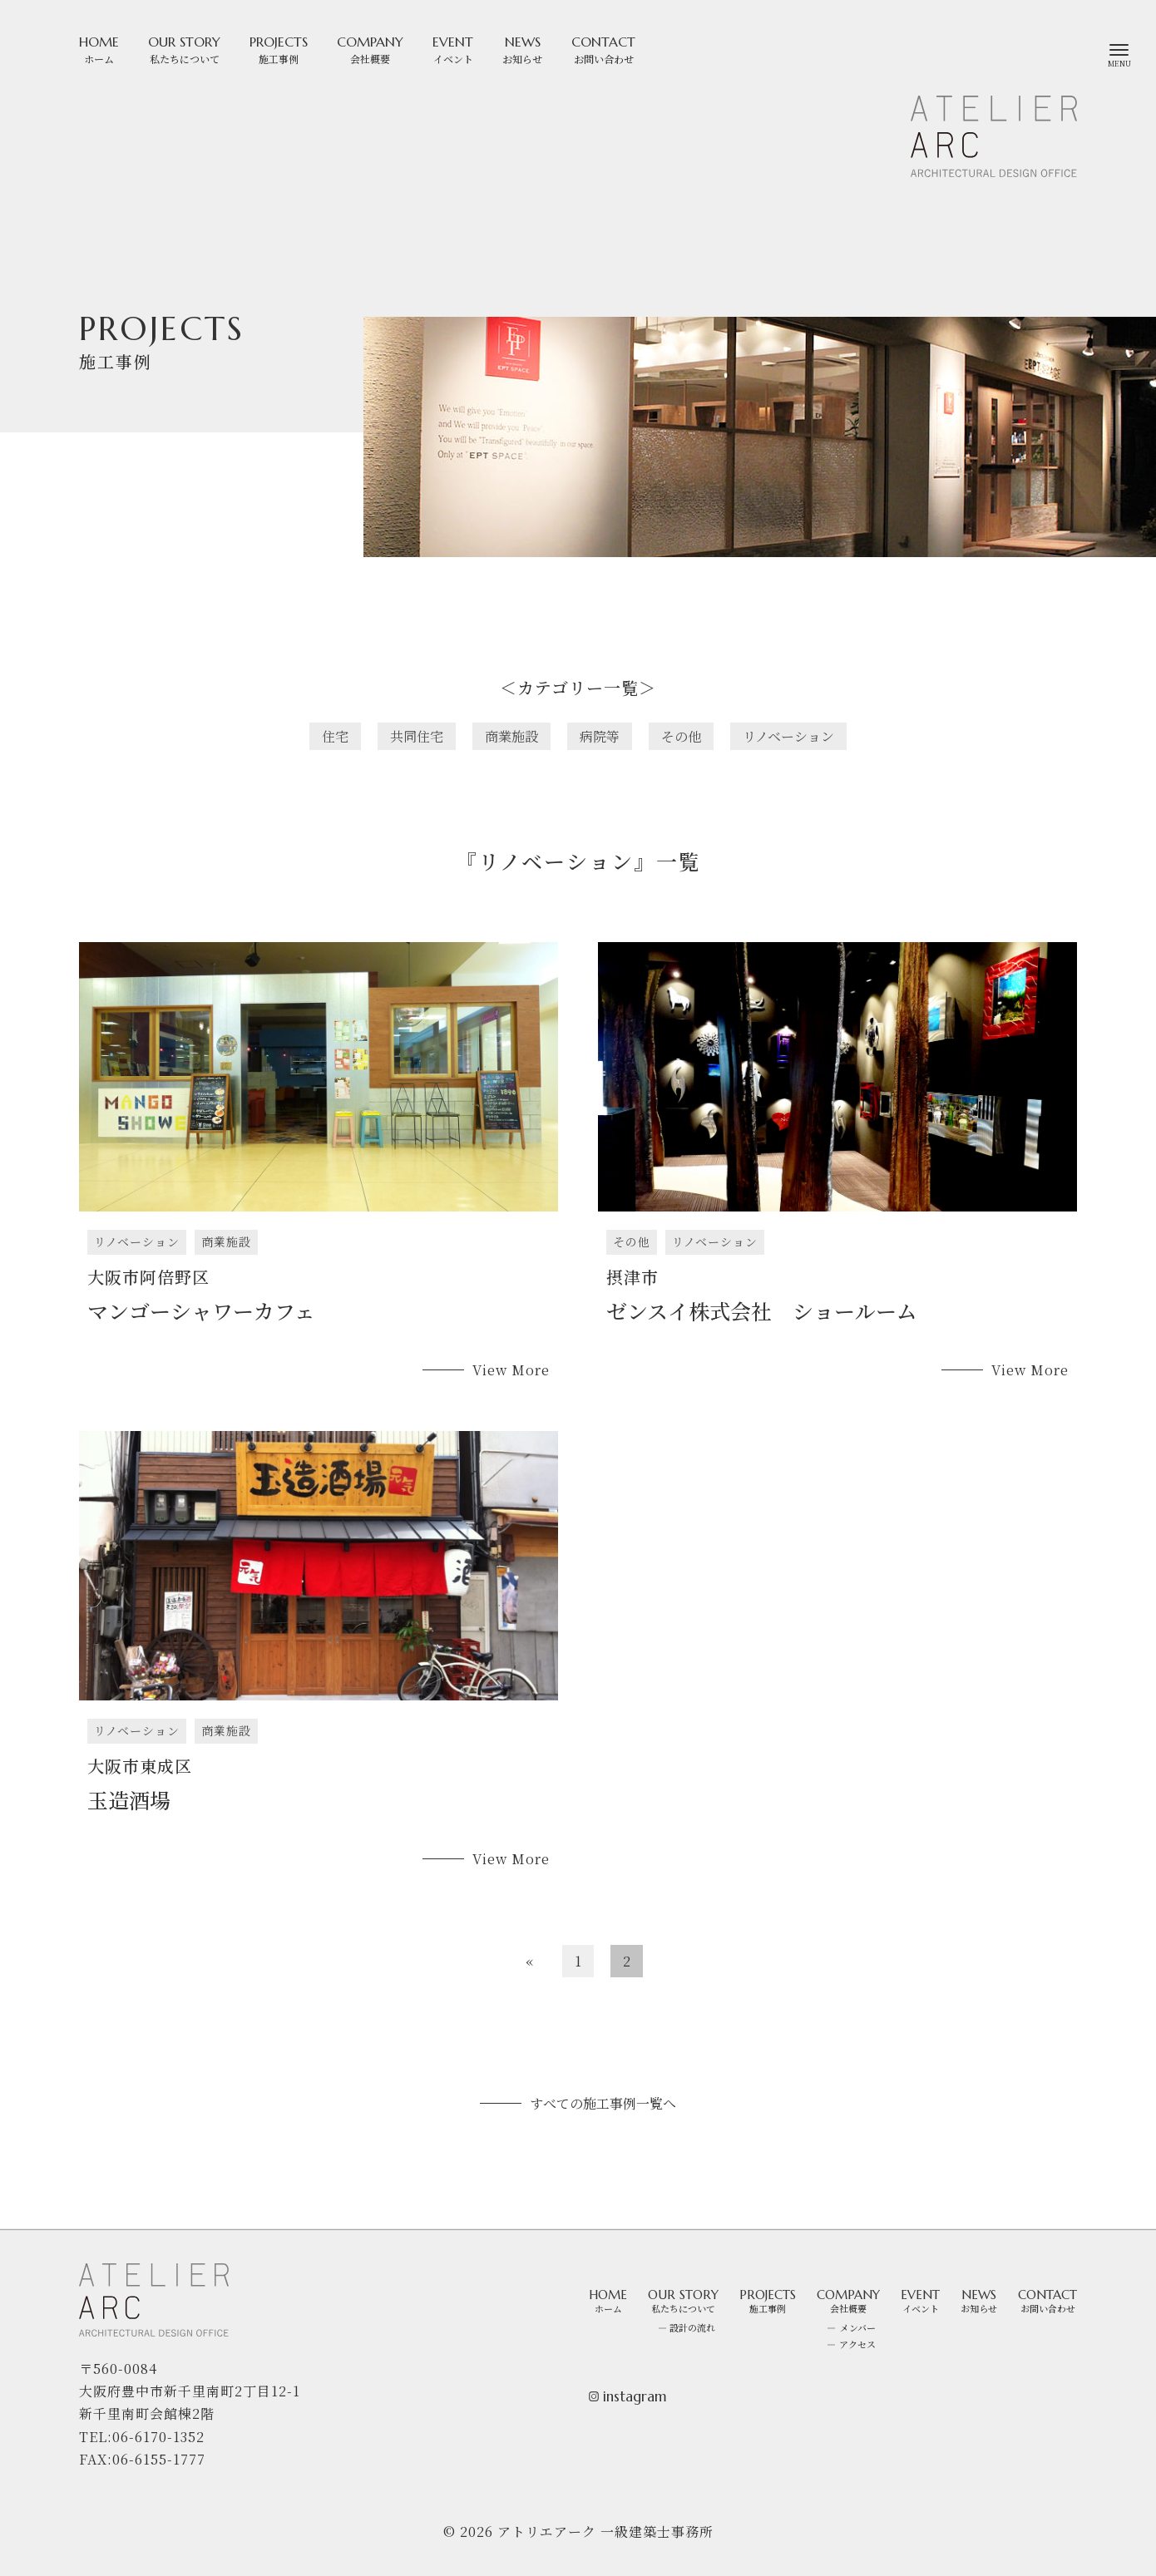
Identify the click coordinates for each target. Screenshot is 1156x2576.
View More (511, 1369)
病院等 (600, 736)
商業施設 (511, 736)
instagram (628, 2397)
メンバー (858, 2327)
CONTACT (603, 49)
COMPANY (370, 49)
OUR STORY (184, 49)
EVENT (452, 49)
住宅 (335, 736)
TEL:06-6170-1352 (142, 2436)
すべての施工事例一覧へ (603, 2103)
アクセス (857, 2344)
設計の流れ (692, 2327)
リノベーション (788, 736)
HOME (99, 49)
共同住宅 (416, 736)
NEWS (522, 49)
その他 (681, 736)
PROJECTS (278, 49)
